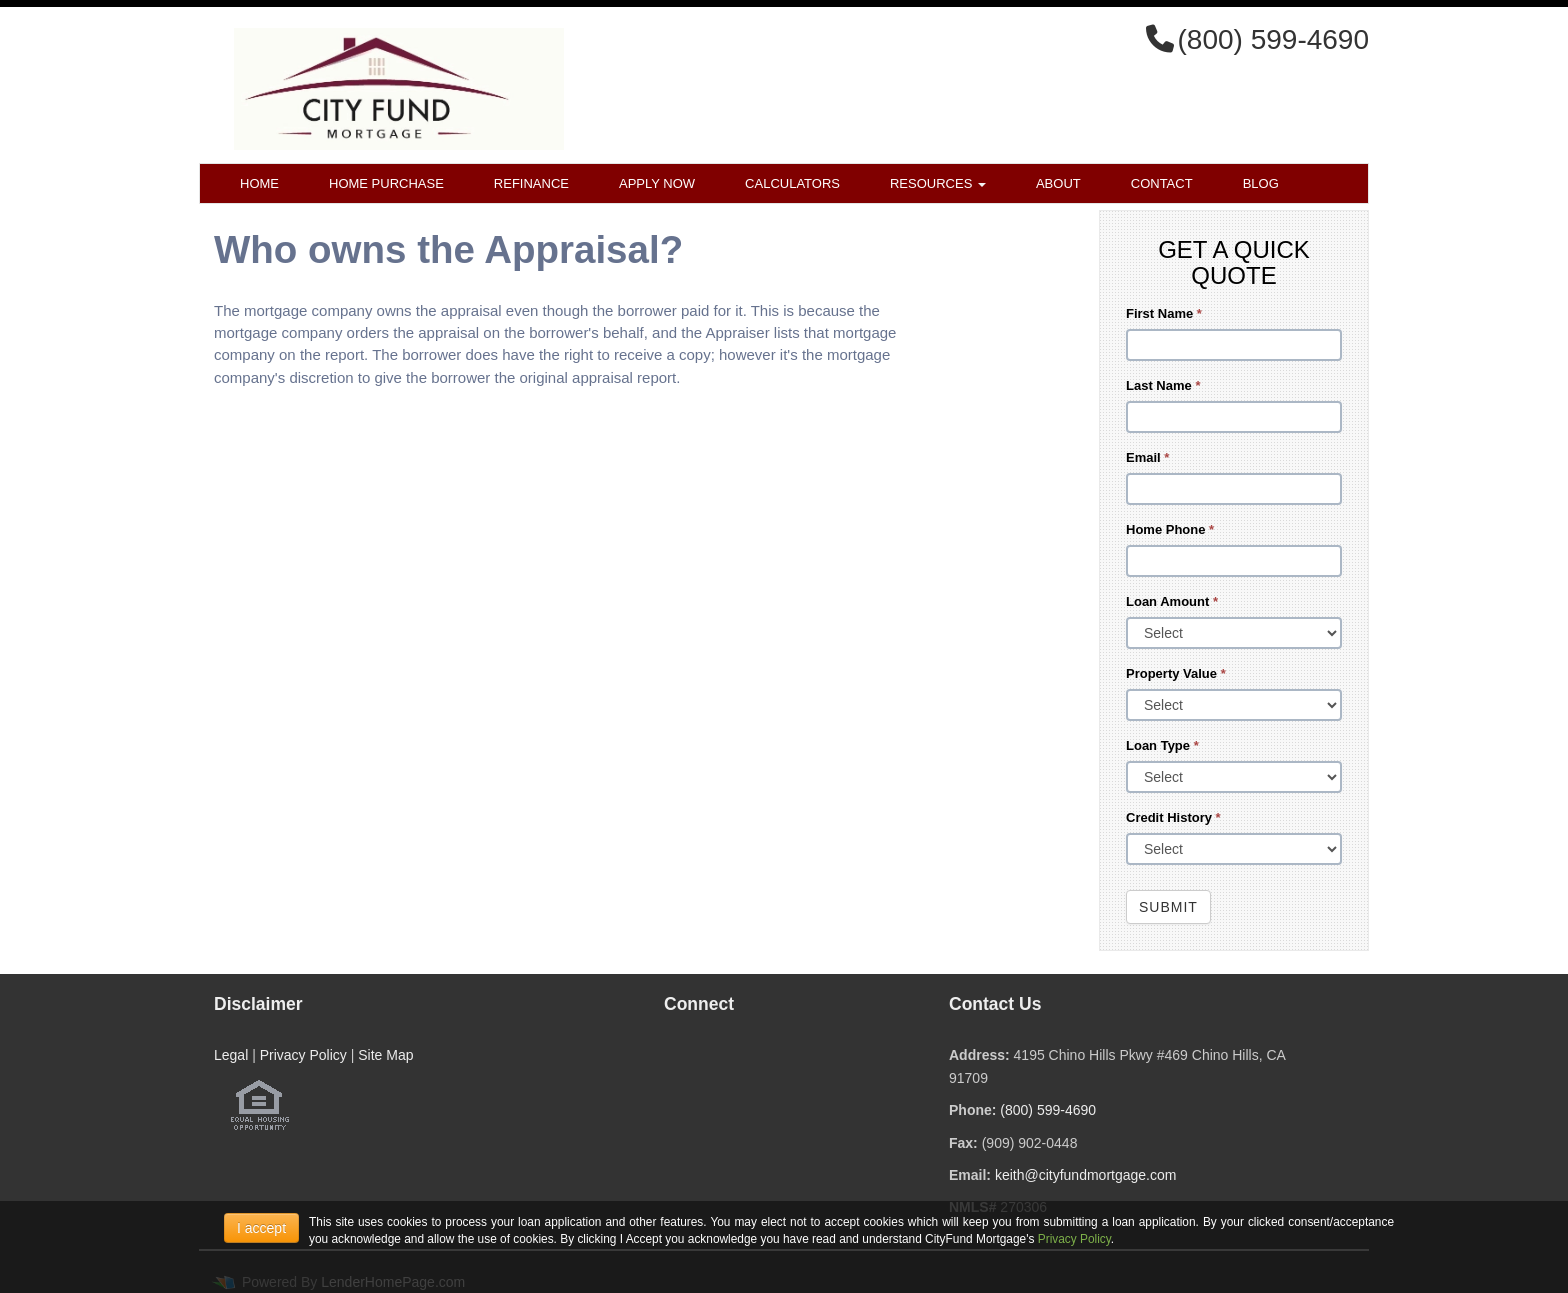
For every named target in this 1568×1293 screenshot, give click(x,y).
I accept (261, 1228)
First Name (1164, 313)
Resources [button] (938, 183)
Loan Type (1162, 745)
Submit (1168, 907)
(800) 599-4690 (1048, 1110)
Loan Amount (1172, 601)
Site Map (385, 1055)
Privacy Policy (303, 1055)
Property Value (1176, 673)
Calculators (792, 183)
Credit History (1173, 817)
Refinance (531, 183)
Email (1147, 457)
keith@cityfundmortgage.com (1086, 1175)
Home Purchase (386, 183)
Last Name (1163, 385)
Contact (1162, 183)
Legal (231, 1055)
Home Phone (1170, 529)
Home (259, 183)
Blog (1261, 183)
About (1058, 183)
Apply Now (657, 183)
